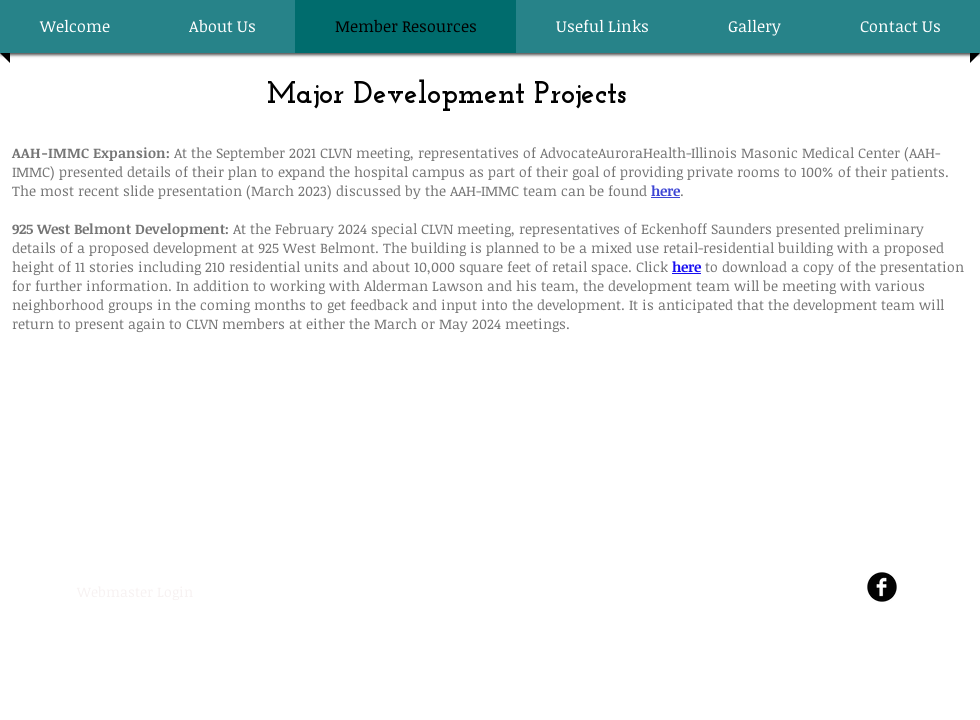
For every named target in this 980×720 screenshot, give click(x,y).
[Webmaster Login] (134, 592)
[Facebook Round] (882, 587)
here (686, 266)
